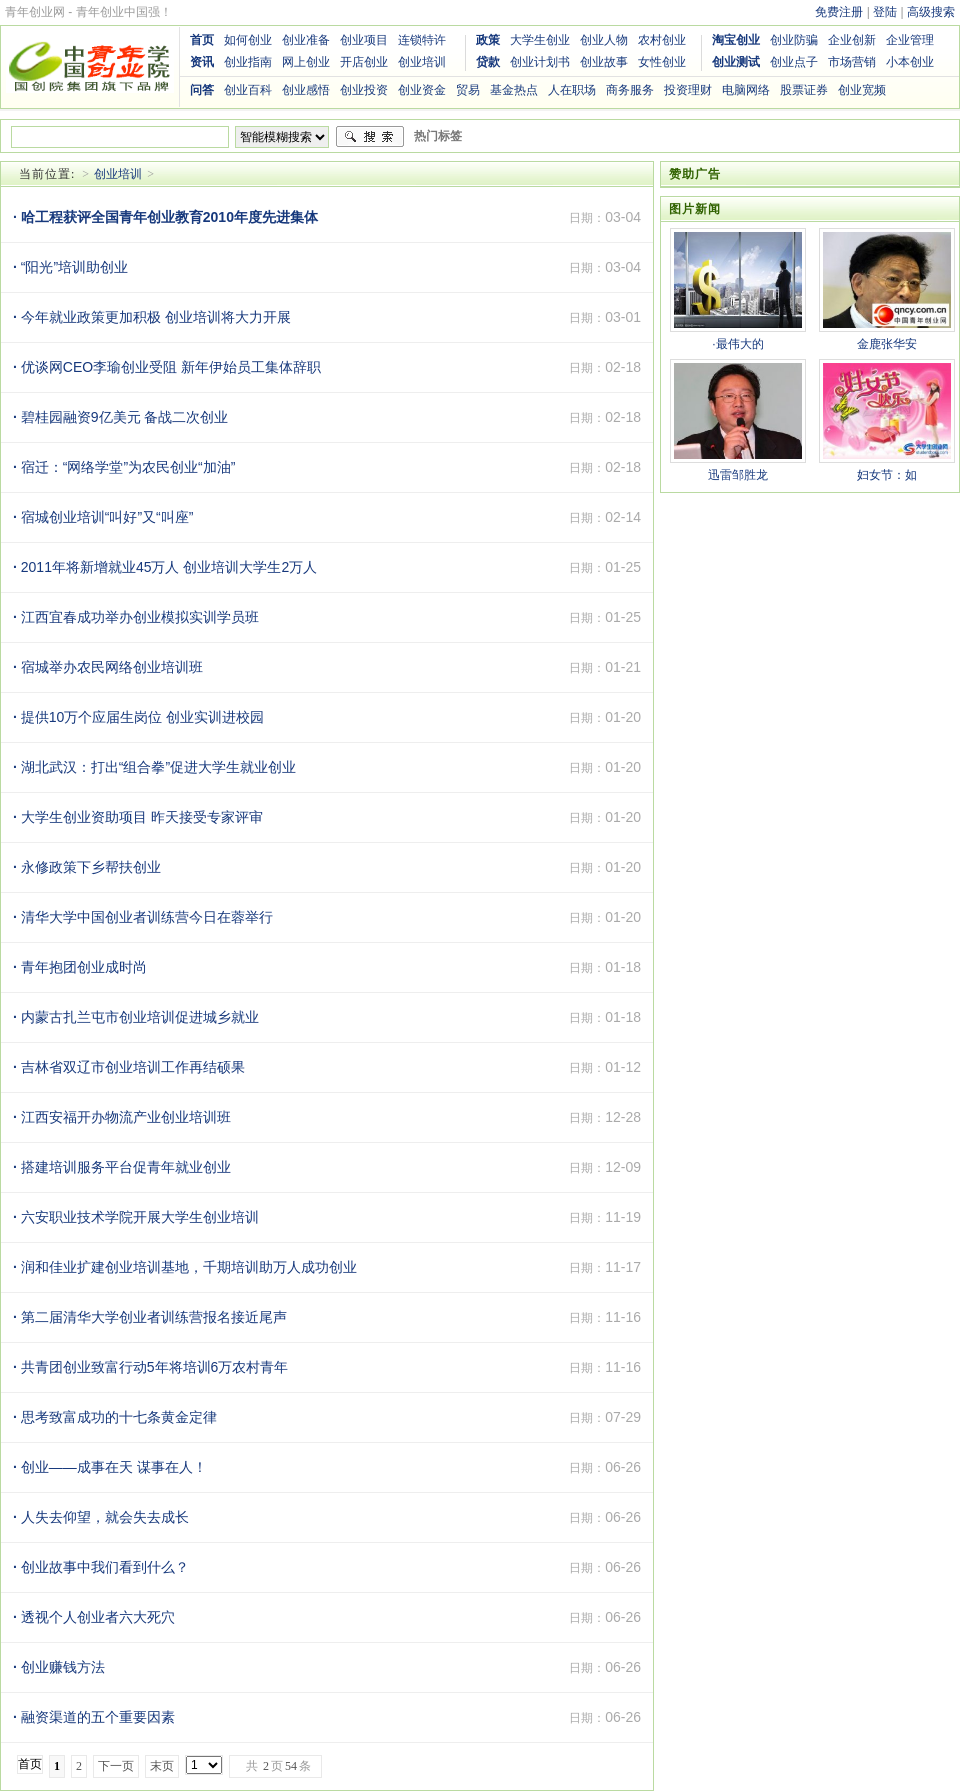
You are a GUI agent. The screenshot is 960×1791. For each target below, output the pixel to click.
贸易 (468, 90)
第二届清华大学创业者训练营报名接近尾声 (150, 1317)
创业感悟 (306, 90)
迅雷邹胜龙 (738, 475)
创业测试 (736, 62)
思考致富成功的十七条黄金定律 (115, 1417)
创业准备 (306, 40)
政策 (488, 40)
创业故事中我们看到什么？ (101, 1567)
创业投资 (364, 90)
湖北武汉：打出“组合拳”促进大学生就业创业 (154, 767)
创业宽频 (862, 90)
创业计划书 (540, 62)
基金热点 (514, 90)
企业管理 (910, 40)
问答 (202, 90)
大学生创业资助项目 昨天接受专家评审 (138, 817)
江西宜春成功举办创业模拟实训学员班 (136, 617)
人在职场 (572, 90)
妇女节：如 (887, 475)
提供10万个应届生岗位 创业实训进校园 (138, 717)
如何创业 (248, 40)
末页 (162, 1766)
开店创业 (364, 62)
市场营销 (852, 62)
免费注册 (839, 12)
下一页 (116, 1766)
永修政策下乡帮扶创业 (87, 867)
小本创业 (910, 62)
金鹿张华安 (887, 344)
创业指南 (248, 62)
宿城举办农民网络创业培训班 (108, 667)
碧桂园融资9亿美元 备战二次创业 (120, 417)
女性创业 (662, 62)
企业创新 (852, 40)
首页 (202, 40)
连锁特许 (422, 40)
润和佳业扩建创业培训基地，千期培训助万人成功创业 (185, 1267)
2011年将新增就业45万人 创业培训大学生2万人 (165, 567)
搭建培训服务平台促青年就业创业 (122, 1167)
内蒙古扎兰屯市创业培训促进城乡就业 (136, 1017)
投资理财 (688, 90)
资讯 (202, 62)
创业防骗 (794, 40)
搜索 (370, 137)
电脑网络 (746, 90)
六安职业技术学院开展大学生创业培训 (136, 1217)
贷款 (488, 62)
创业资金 (422, 90)
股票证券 (804, 90)
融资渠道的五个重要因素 (94, 1717)
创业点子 (794, 62)
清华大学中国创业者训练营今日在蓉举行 (143, 917)
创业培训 (422, 62)
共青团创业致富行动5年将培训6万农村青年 (150, 1367)
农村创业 (662, 40)
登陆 (885, 12)
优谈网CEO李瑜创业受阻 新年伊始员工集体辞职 (167, 367)
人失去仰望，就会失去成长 (101, 1517)
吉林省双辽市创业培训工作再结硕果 (129, 1067)
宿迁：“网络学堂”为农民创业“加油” (124, 467)
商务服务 (630, 90)
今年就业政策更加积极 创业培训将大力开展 (152, 317)
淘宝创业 (736, 40)
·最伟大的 (737, 344)
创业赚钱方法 (59, 1667)
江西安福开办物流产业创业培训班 (122, 1117)
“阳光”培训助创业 (70, 267)
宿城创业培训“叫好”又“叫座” (103, 517)
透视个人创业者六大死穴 (94, 1617)
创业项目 (364, 40)
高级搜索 (931, 12)
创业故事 (604, 62)
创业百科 (248, 90)
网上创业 (306, 62)
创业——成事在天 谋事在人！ (110, 1467)
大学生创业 (540, 40)
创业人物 (604, 40)
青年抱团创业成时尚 (80, 967)
